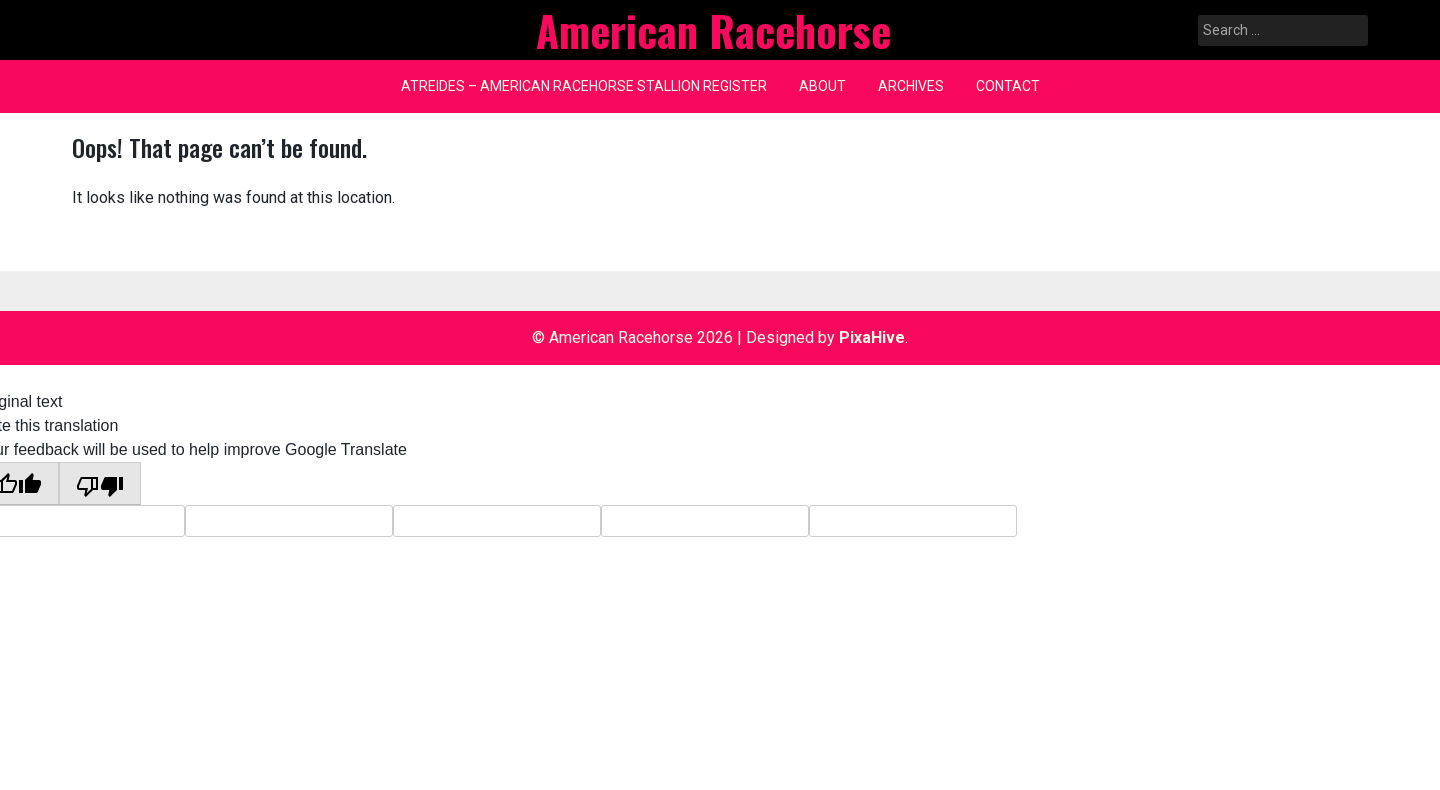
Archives (911, 86)
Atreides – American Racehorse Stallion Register (584, 86)
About (822, 86)
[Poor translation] (100, 483)
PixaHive (872, 337)
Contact (1008, 86)
